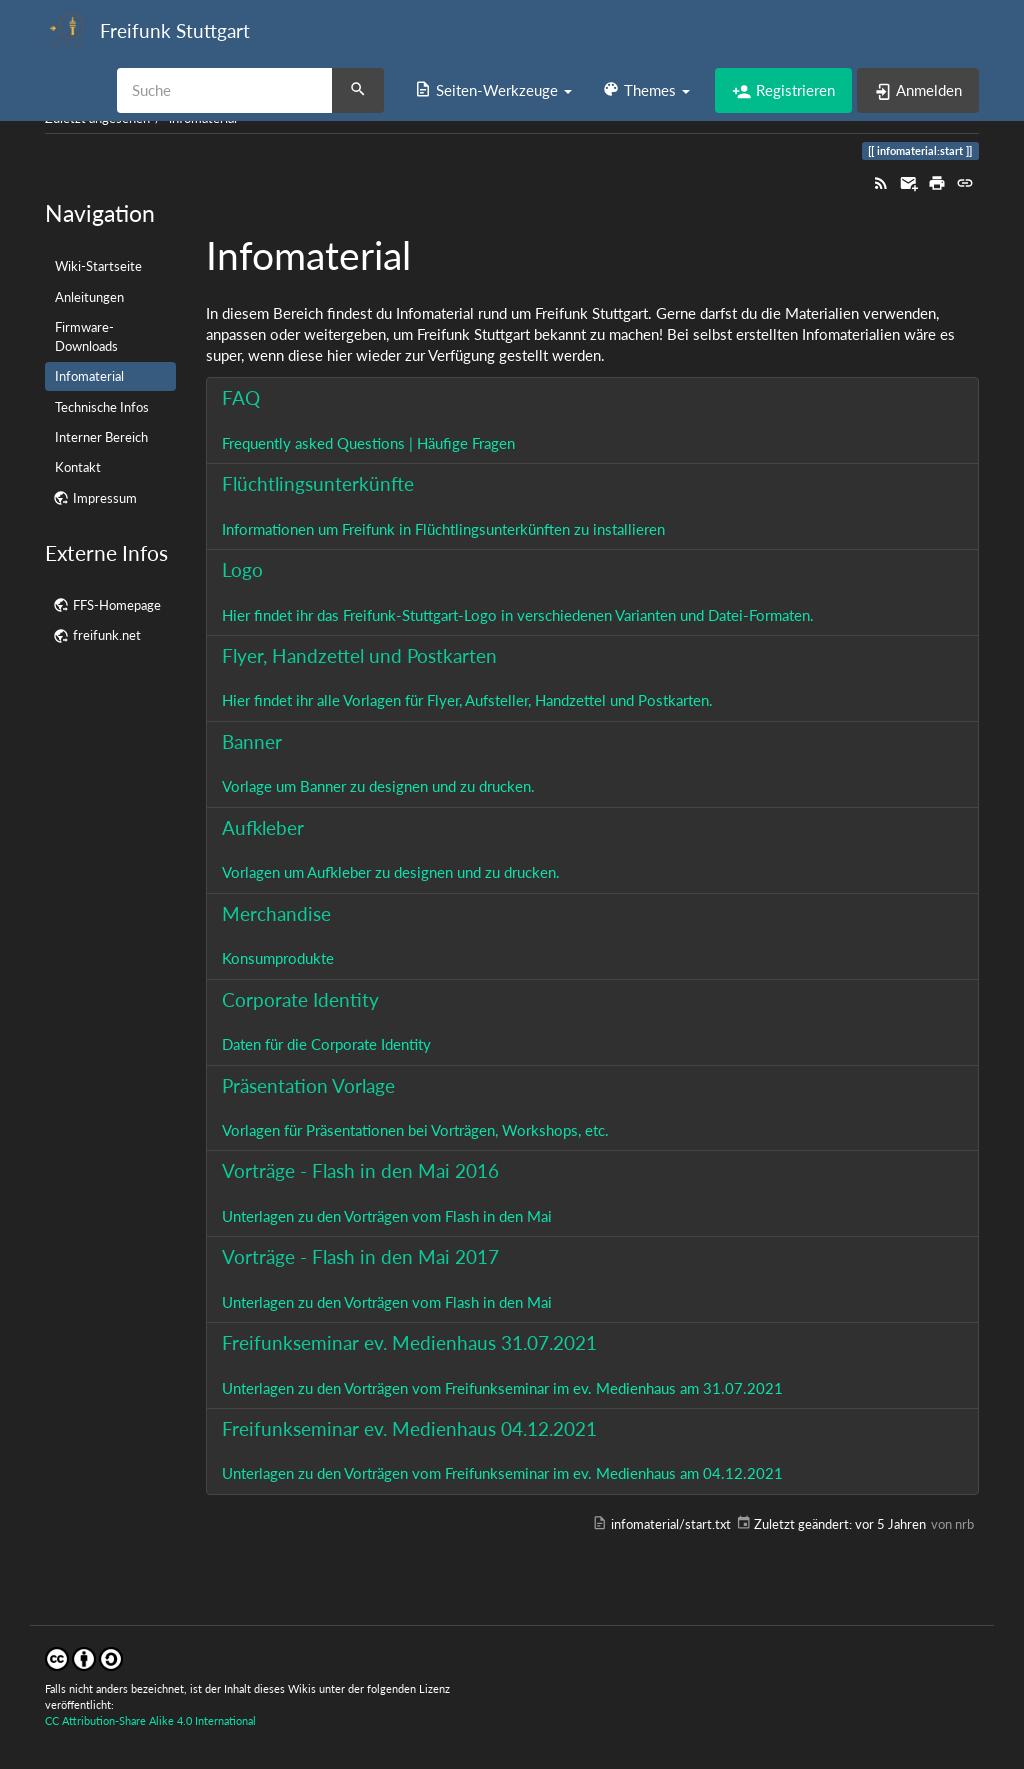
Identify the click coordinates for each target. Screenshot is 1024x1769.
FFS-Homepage (117, 605)
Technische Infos (102, 407)
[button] (493, 90)
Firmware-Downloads (86, 336)
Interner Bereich (101, 437)
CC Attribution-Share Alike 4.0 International (150, 1720)
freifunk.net (107, 635)
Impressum (105, 498)
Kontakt (78, 467)
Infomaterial (89, 376)
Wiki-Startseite (98, 266)
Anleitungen (89, 297)
